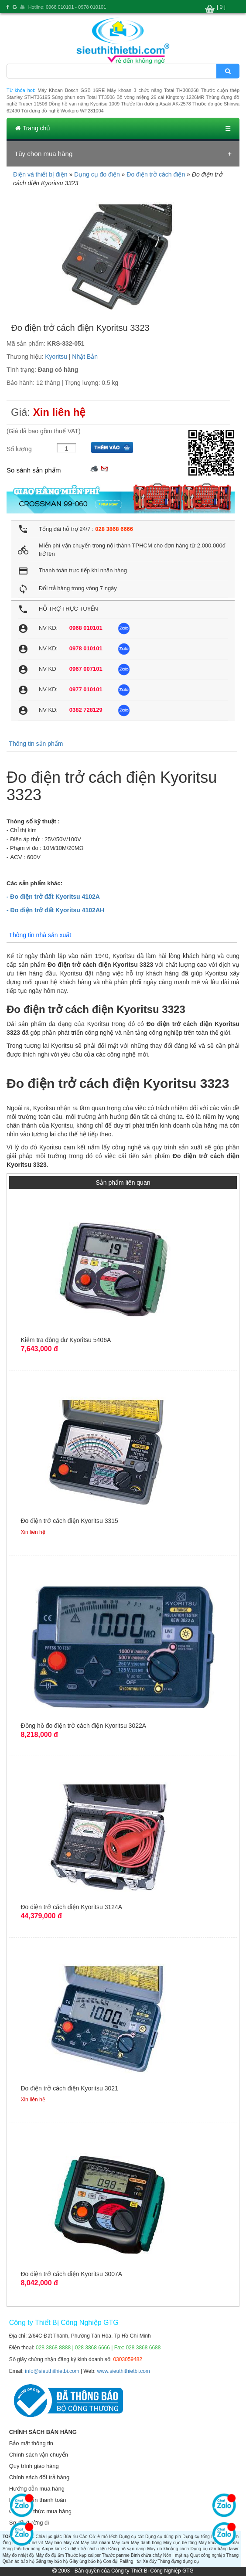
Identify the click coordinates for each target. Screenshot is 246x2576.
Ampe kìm (52, 2548)
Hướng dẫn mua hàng (37, 2488)
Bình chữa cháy (146, 2555)
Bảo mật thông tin (31, 2443)
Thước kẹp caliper (83, 2555)
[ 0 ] (221, 7)
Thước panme (116, 2555)
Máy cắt (71, 2542)
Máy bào (53, 2542)
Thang (232, 2555)
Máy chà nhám (95, 2542)
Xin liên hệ (59, 412)
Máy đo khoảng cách (168, 2548)
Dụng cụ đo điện (97, 174)
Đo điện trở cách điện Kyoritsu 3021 (69, 2088)
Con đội (111, 2561)
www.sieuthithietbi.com (123, 2371)
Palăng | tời (130, 2561)
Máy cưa (120, 2542)
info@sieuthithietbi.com (52, 2371)
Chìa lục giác (49, 2536)
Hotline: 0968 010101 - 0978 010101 (67, 7)
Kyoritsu (56, 356)
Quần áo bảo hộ (18, 2561)
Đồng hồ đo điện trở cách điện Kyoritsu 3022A (83, 1725)
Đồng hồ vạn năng (127, 2548)
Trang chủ (32, 128)
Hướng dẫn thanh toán (37, 2500)
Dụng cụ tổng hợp (200, 2536)
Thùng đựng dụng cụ (178, 2561)
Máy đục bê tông (180, 2542)
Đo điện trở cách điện (155, 174)
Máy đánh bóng (146, 2542)
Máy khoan (209, 2542)
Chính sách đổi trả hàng (39, 2477)
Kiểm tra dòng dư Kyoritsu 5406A (65, 1339)
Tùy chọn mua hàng (43, 153)
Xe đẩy (150, 2561)
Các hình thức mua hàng (40, 2511)
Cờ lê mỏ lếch (103, 2536)
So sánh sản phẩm (34, 470)
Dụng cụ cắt (131, 2536)
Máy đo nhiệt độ (18, 2555)
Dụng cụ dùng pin (163, 2536)
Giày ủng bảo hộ (85, 2561)
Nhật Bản (85, 356)
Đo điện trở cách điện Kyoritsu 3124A (71, 1906)
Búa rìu (70, 2536)
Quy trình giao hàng (34, 2466)
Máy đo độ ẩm (49, 2555)
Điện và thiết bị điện (40, 174)
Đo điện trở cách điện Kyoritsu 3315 (69, 1520)
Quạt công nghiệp (207, 2555)
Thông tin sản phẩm (36, 743)
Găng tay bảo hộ (51, 2561)
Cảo (83, 2536)
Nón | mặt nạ (176, 2555)
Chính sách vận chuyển (38, 2454)
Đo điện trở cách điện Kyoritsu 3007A (71, 2273)
